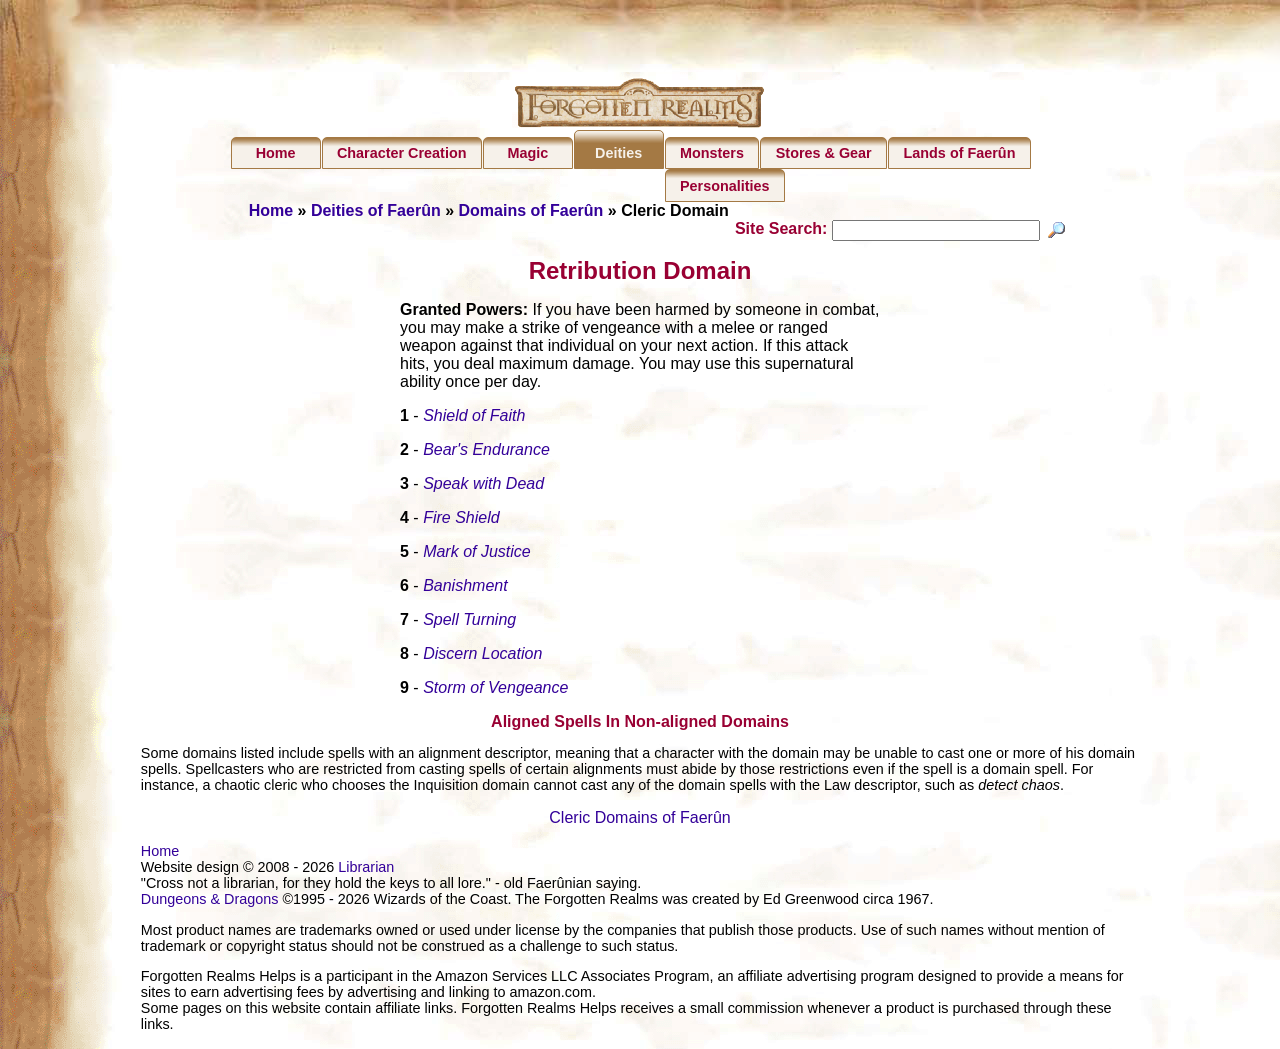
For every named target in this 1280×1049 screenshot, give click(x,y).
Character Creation (402, 153)
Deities (618, 153)
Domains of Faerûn (530, 210)
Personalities (725, 186)
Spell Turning (469, 622)
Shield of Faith (474, 418)
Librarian (366, 870)
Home (276, 153)
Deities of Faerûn (376, 210)
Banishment (465, 588)
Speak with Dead (483, 486)
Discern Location (482, 656)
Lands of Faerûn (960, 153)
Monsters (712, 153)
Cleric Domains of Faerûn (639, 820)
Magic (527, 153)
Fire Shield (461, 520)
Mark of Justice (477, 554)
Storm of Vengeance (495, 690)
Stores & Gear (824, 153)
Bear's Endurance (486, 452)
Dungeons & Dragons (210, 902)
